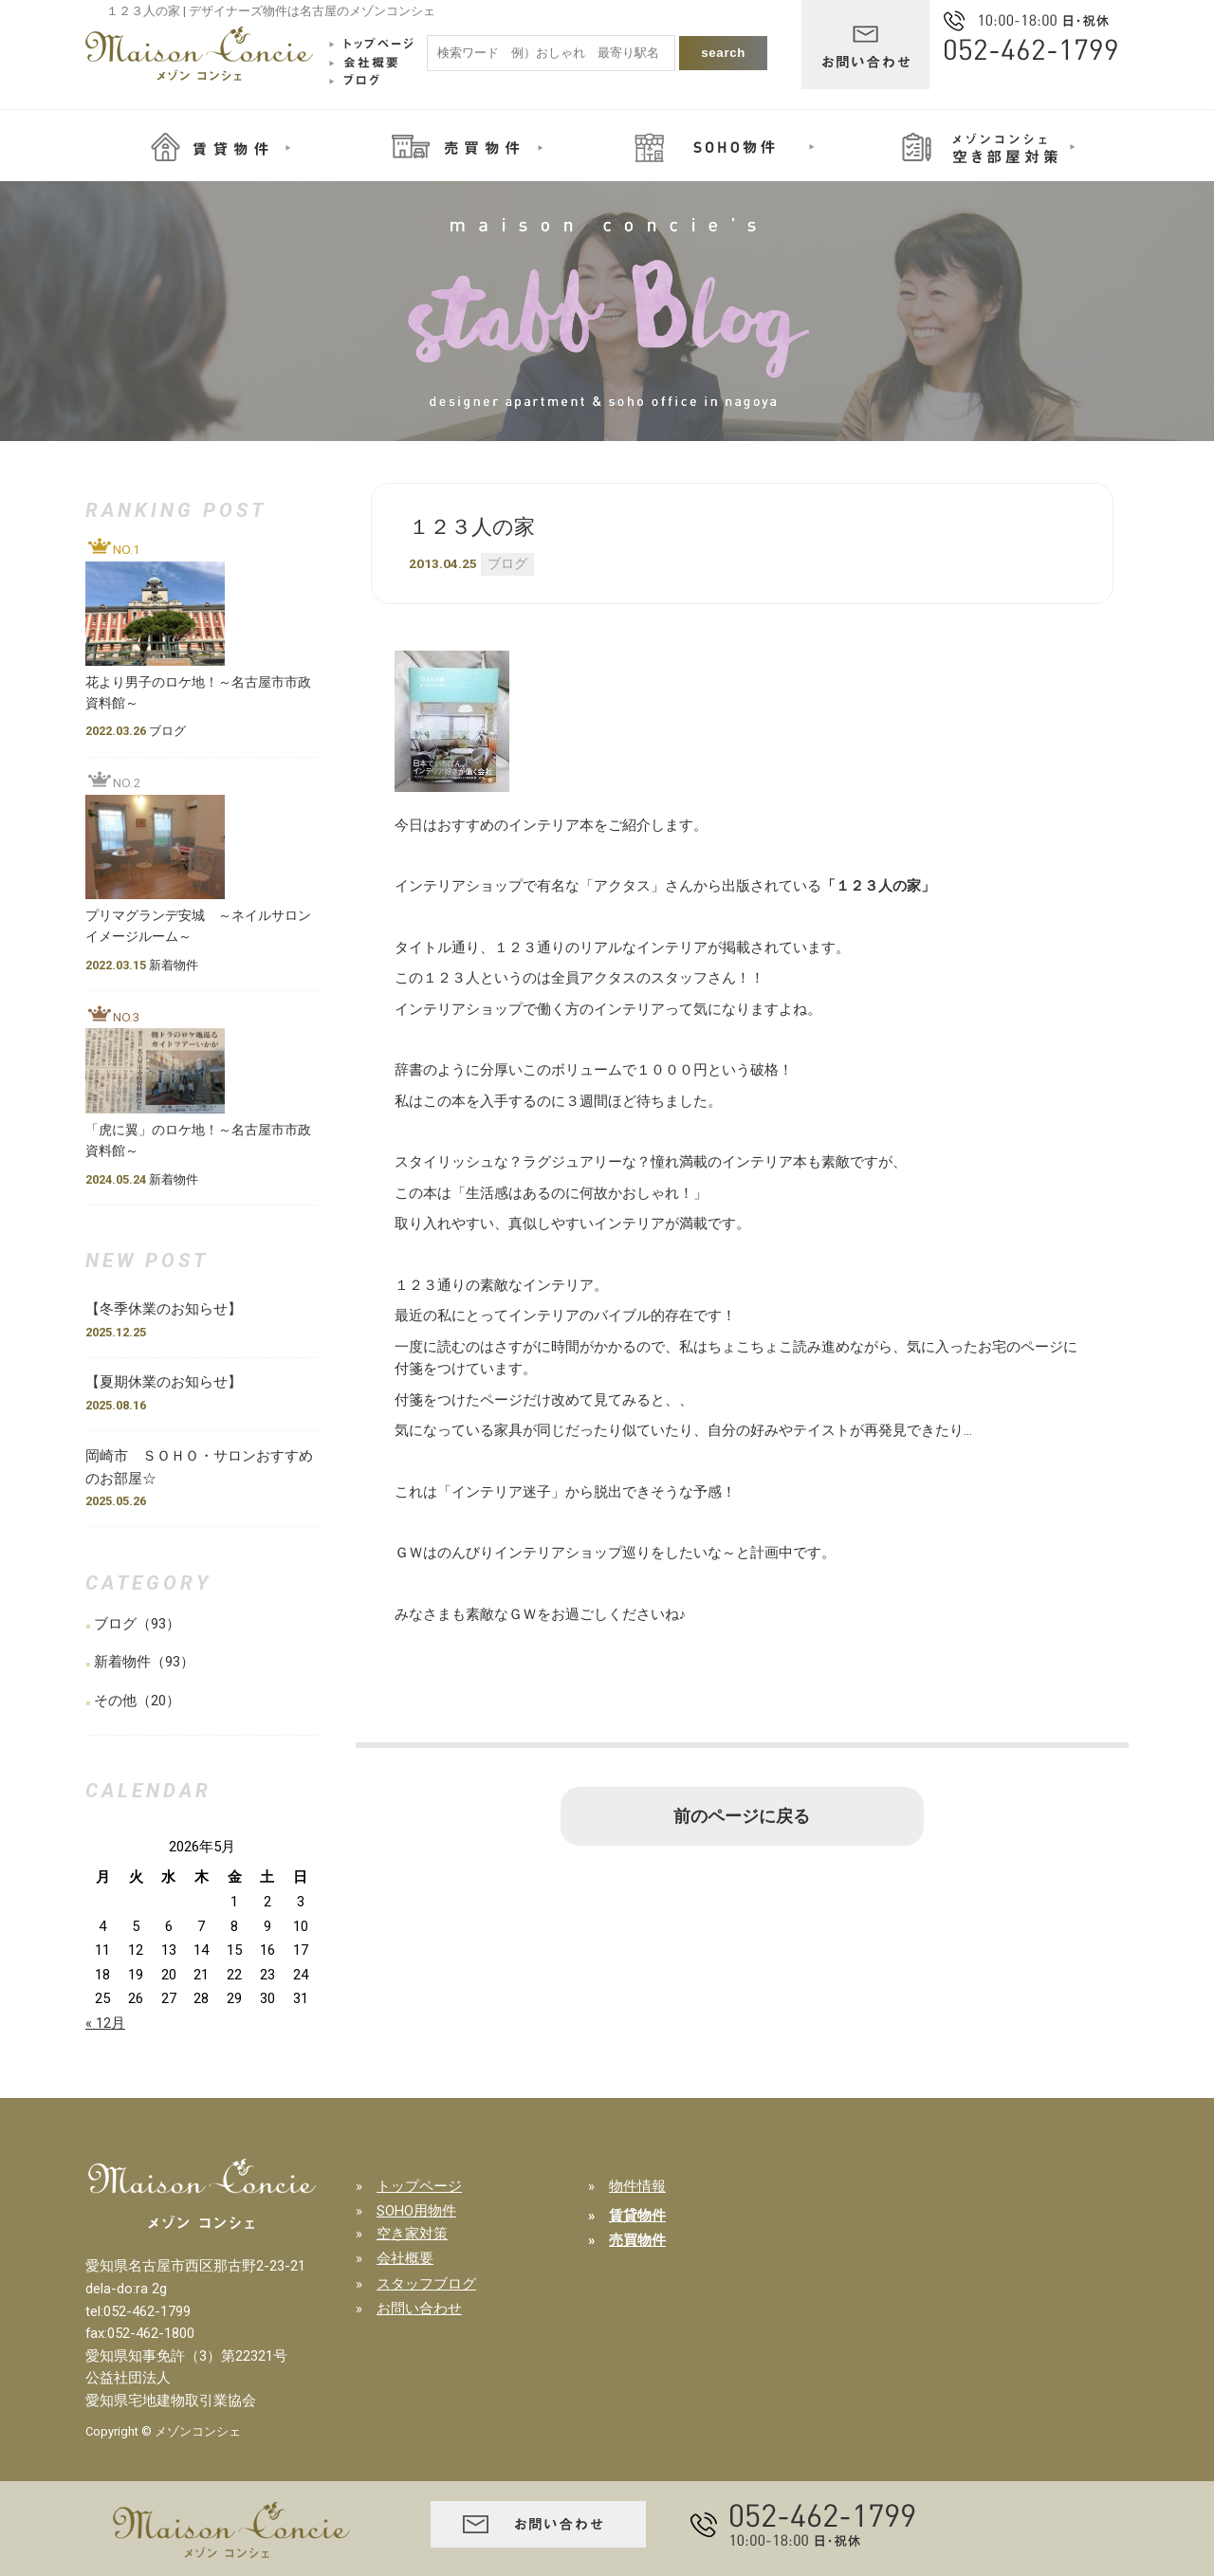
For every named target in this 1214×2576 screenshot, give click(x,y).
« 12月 (105, 2023)
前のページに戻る (741, 1816)
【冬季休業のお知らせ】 (170, 1308)
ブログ (507, 563)
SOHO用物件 (416, 2210)
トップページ (419, 2186)
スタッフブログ (426, 2283)
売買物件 (637, 2240)
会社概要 (405, 2258)
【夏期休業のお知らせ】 (163, 1381)
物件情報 (637, 2186)
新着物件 (122, 1661)
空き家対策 (412, 2233)
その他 (115, 1700)
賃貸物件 (637, 2215)
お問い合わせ (419, 2308)
